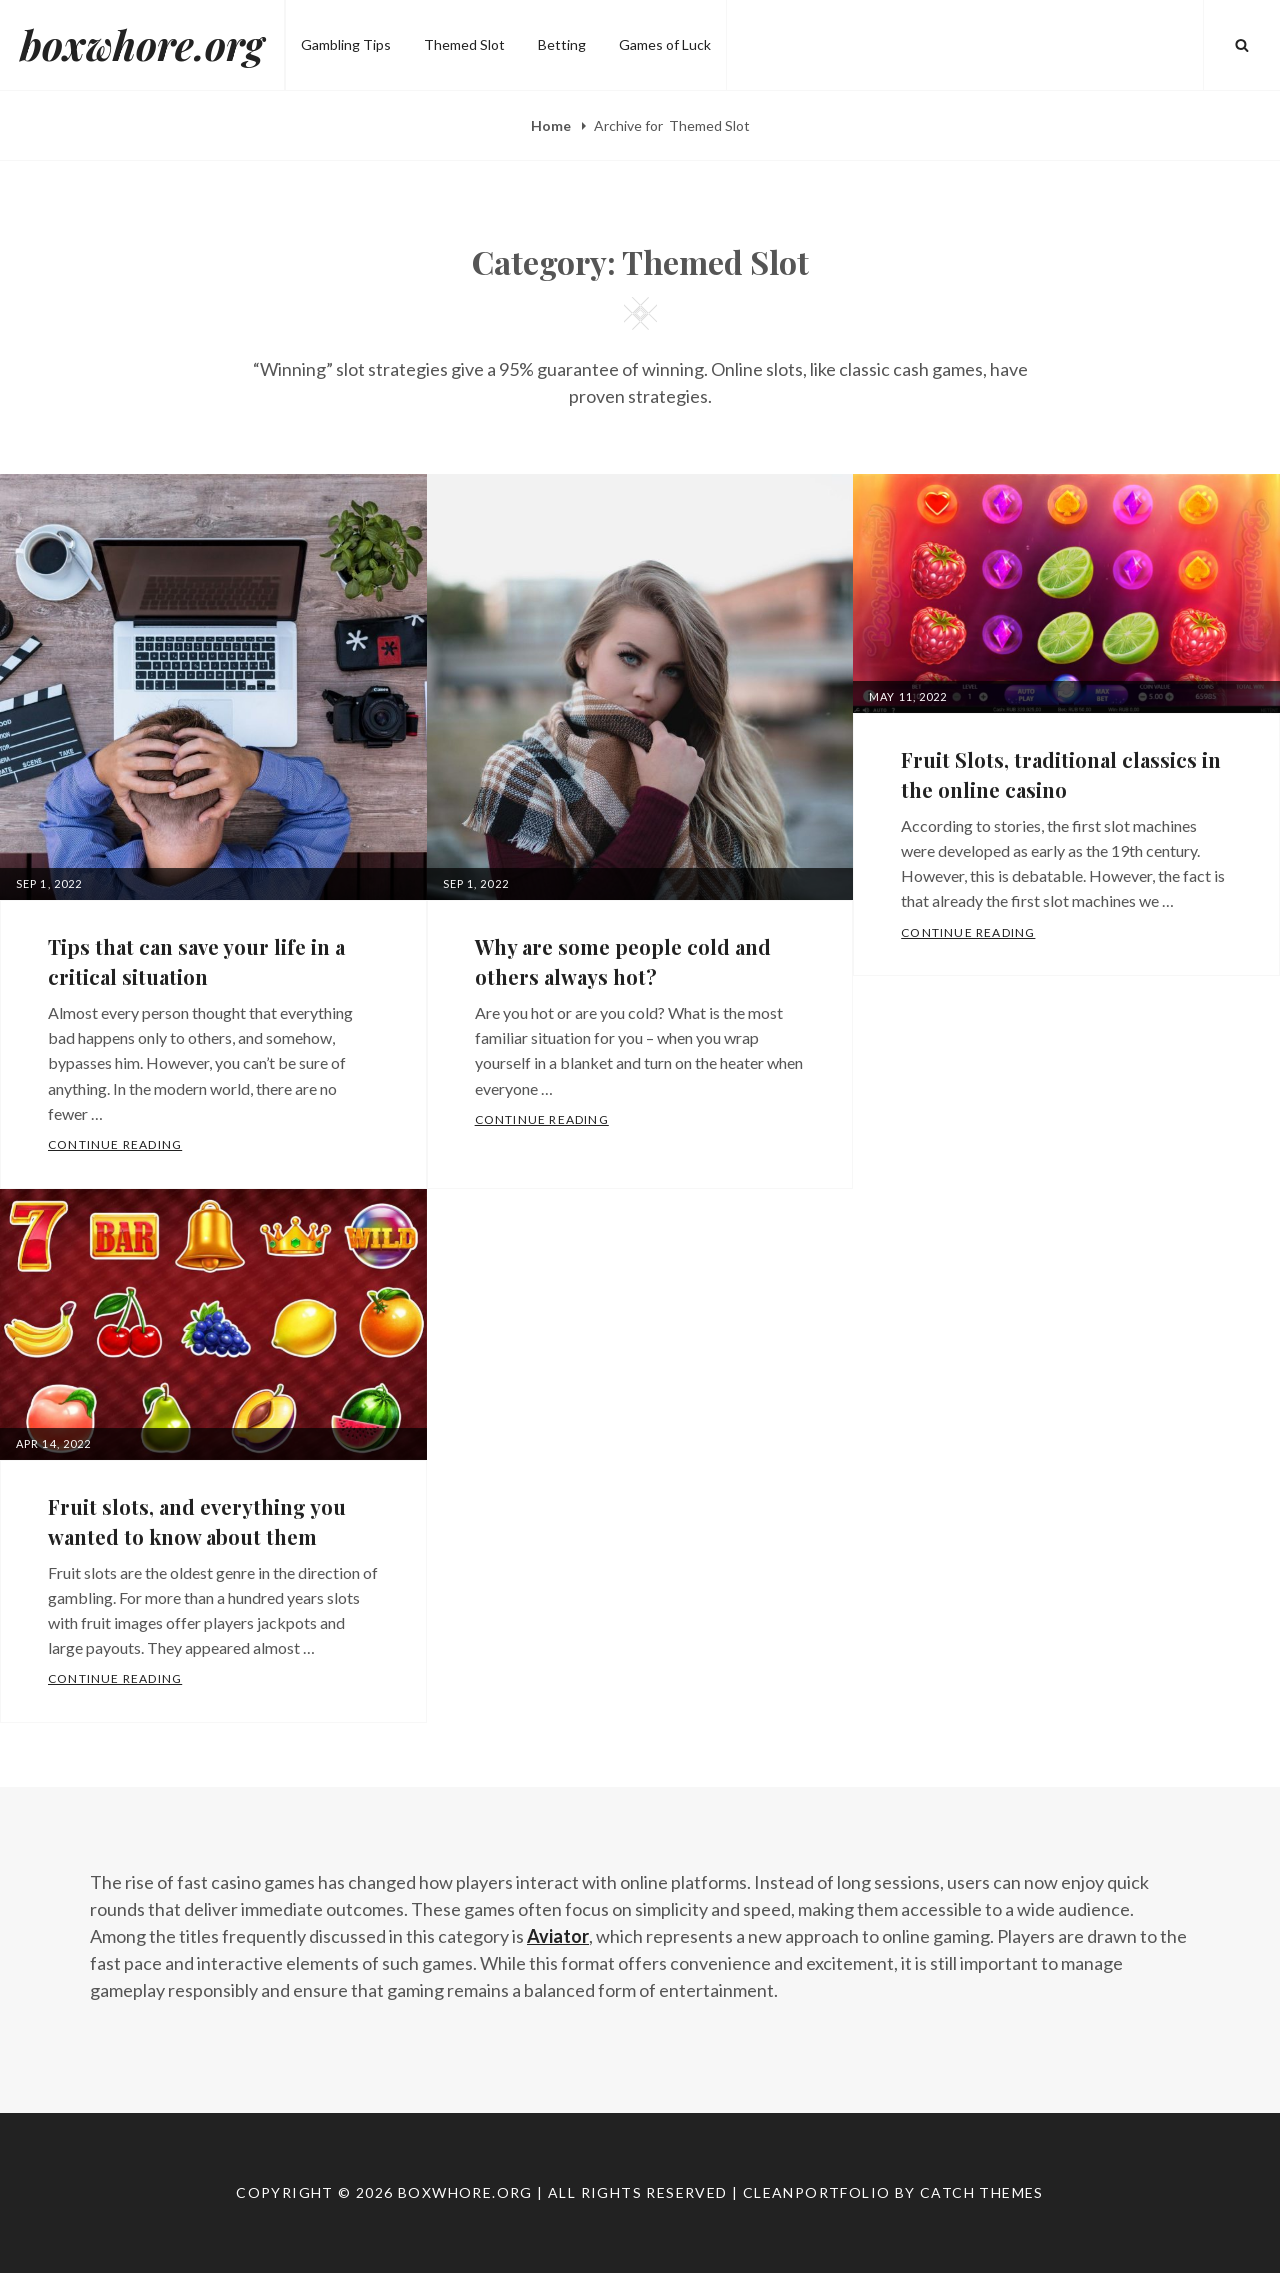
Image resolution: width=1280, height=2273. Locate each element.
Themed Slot (464, 44)
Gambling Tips (346, 44)
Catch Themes (982, 2192)
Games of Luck (665, 44)
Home (552, 125)
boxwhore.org (142, 44)
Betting (562, 44)
